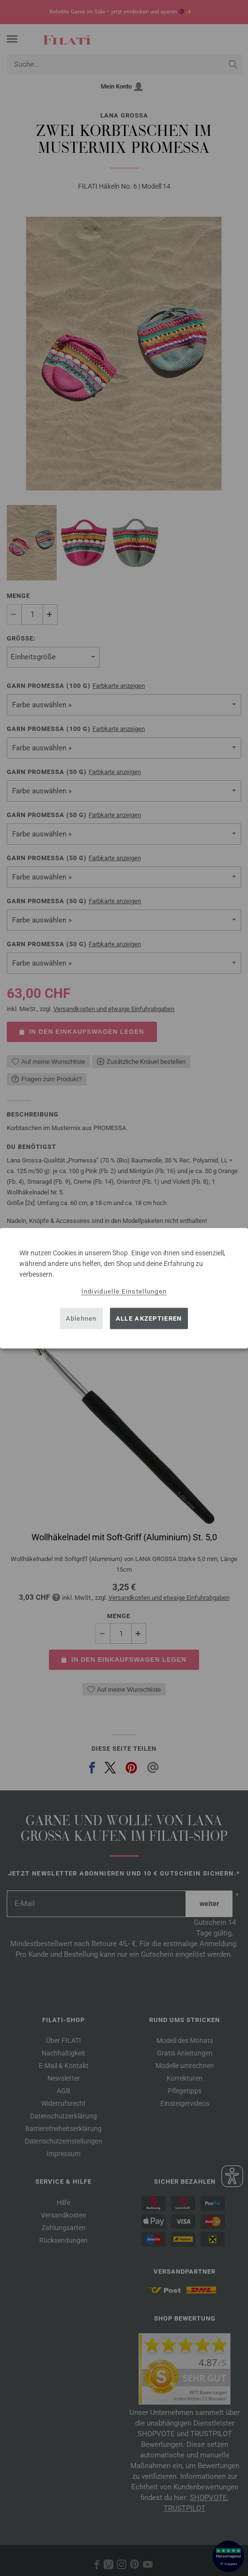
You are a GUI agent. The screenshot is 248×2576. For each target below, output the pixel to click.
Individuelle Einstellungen (124, 1291)
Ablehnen (81, 1318)
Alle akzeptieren (149, 1318)
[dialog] (124, 1288)
